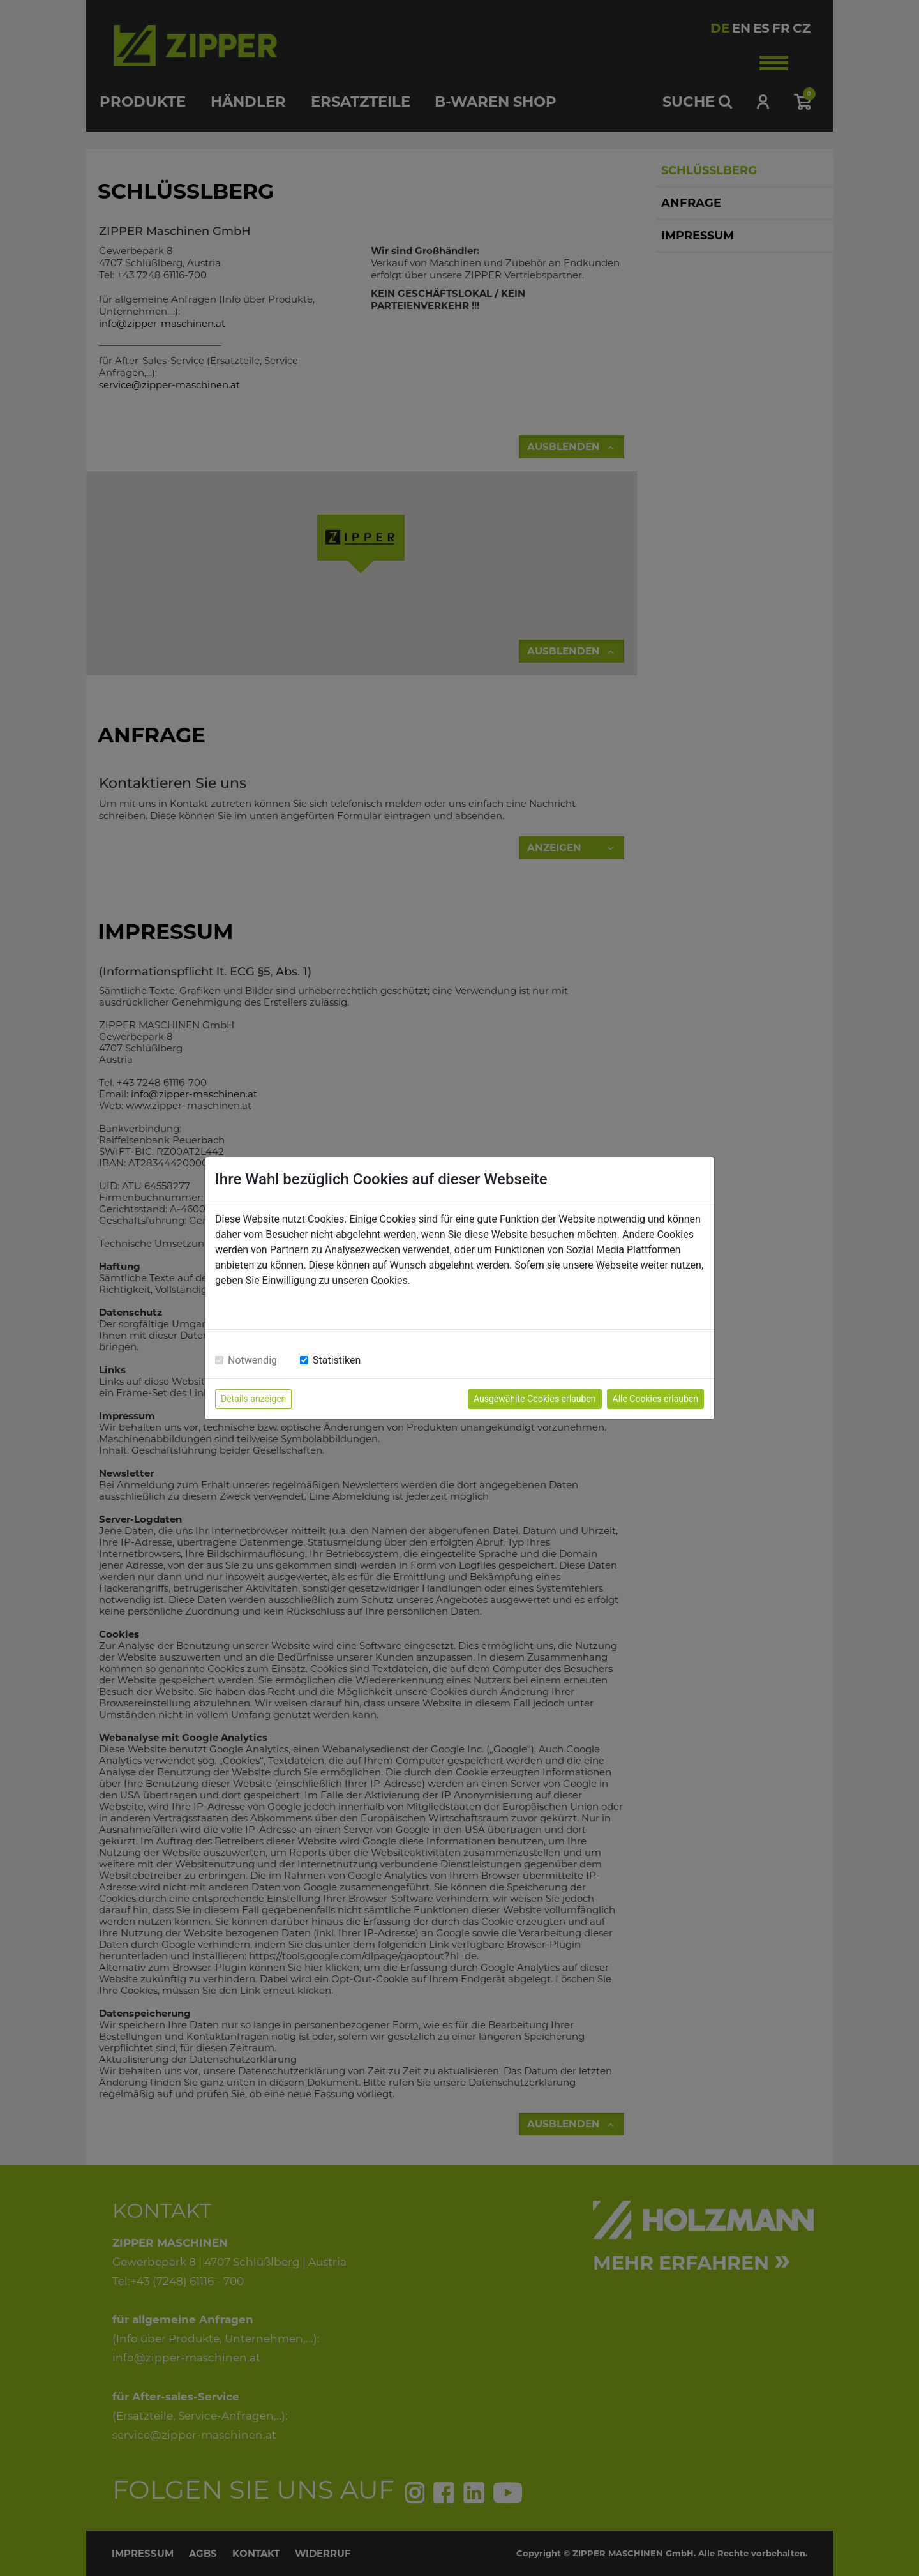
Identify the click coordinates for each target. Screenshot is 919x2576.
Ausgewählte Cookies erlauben (535, 1399)
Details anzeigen (253, 1399)
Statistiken (337, 1360)
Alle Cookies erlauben (655, 1399)
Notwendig (252, 1360)
